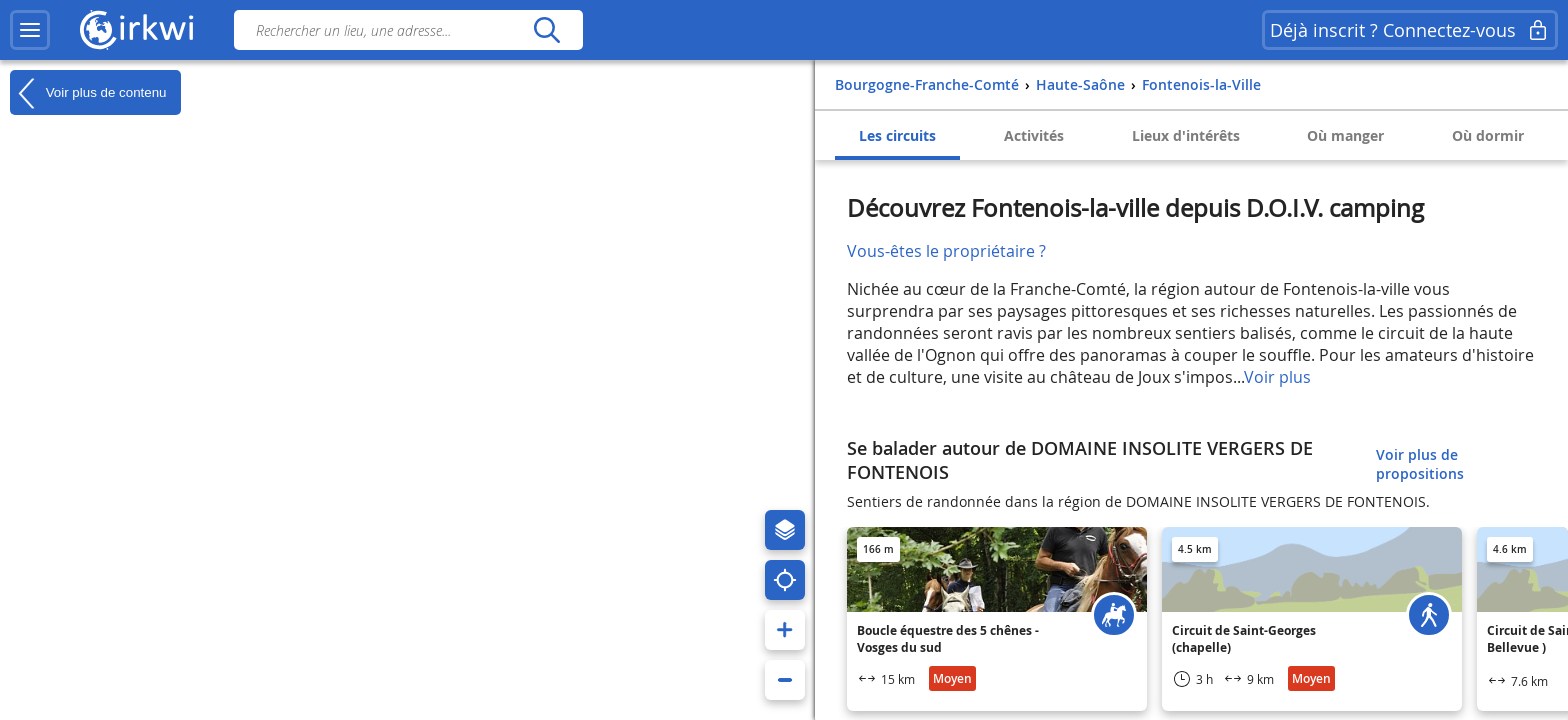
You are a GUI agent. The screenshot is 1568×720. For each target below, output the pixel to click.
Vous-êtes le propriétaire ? (946, 251)
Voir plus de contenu (88, 93)
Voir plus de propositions (1420, 464)
